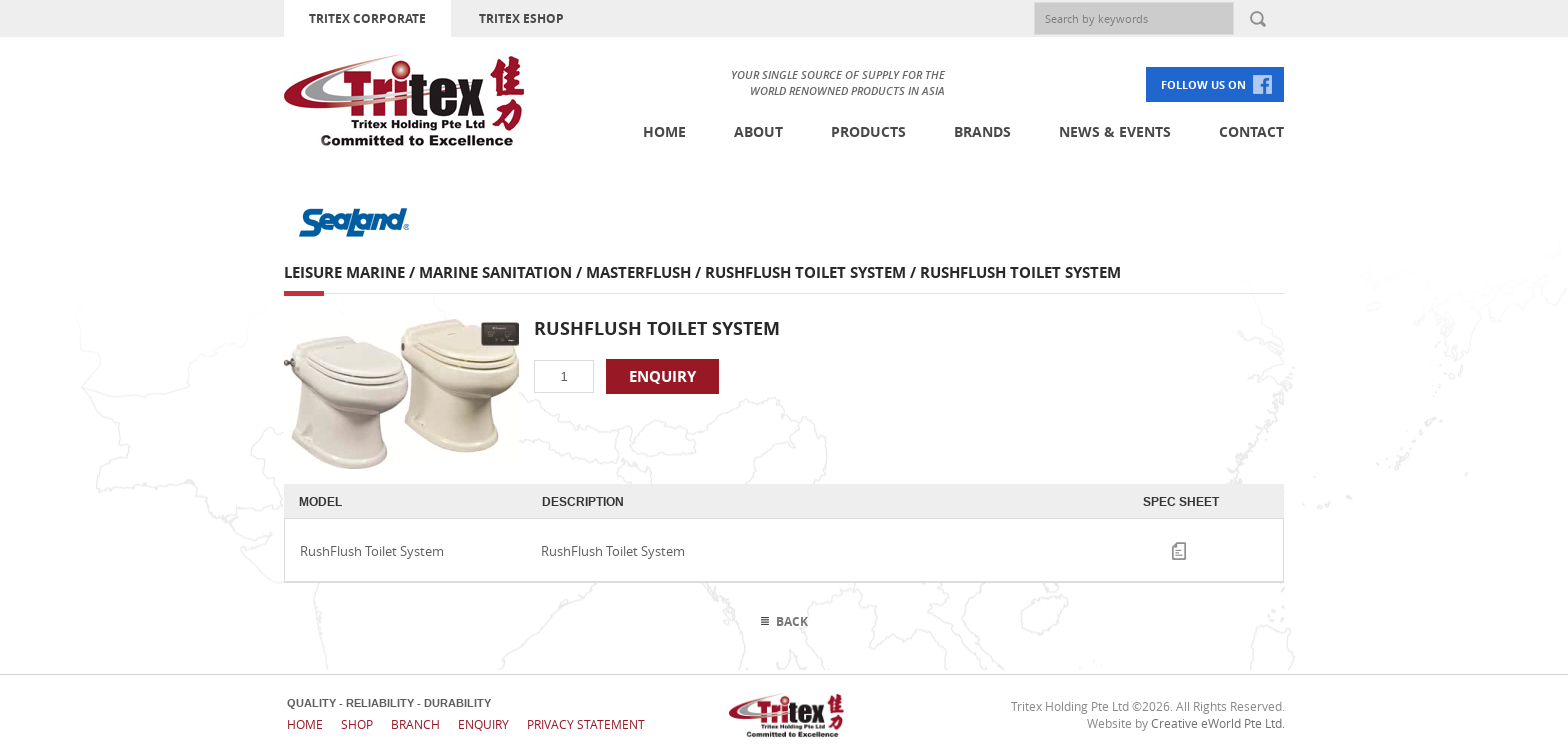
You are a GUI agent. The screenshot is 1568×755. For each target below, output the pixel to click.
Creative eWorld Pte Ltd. (1218, 723)
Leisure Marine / (351, 272)
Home (664, 131)
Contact (1251, 131)
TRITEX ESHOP (521, 18)
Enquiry (483, 724)
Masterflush (638, 272)
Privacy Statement (586, 724)
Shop (357, 724)
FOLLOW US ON (1203, 84)
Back (792, 621)
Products (868, 131)
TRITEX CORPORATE (367, 18)
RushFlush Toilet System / (812, 272)
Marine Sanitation (495, 272)
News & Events (1115, 131)
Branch (415, 724)
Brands (982, 131)
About (758, 131)
